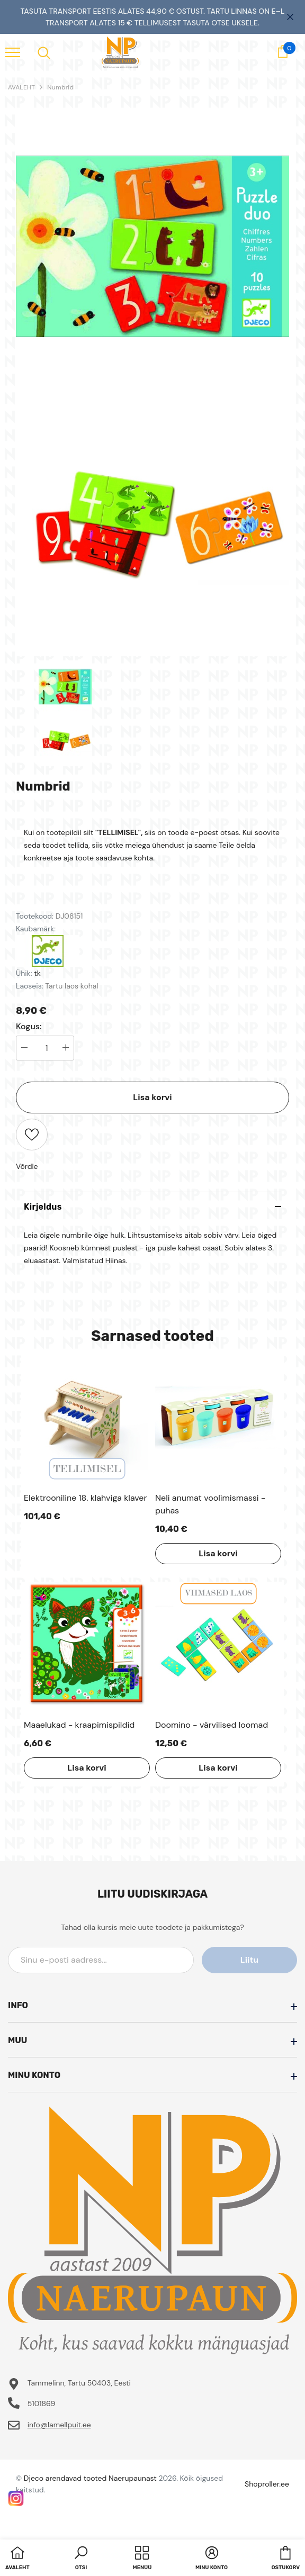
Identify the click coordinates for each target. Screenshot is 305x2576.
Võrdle (27, 1166)
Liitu (249, 1959)
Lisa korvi (152, 1097)
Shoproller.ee (267, 2484)
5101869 (42, 2403)
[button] (81, 2559)
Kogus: (29, 1026)
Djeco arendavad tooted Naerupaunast (90, 2478)
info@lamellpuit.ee (59, 2424)
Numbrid (60, 87)
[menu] (12, 51)
